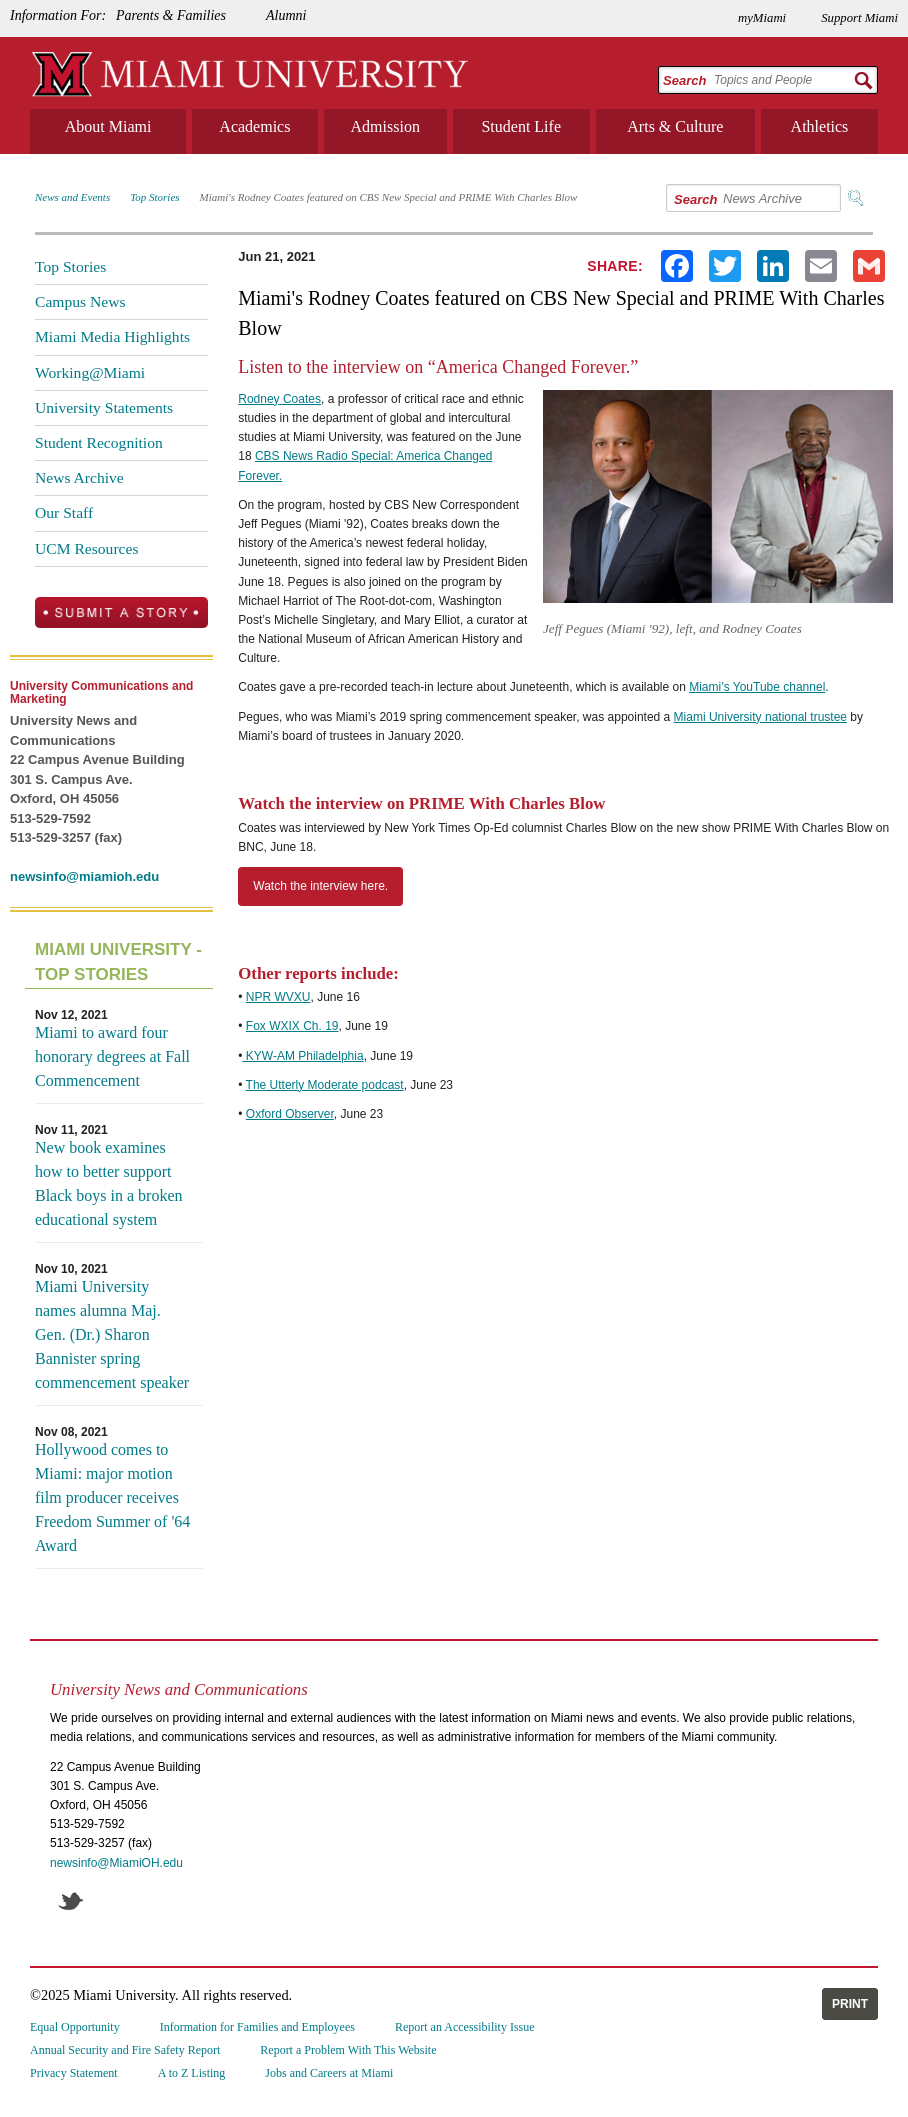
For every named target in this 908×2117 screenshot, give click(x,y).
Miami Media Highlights (112, 336)
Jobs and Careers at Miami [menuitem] (329, 2073)
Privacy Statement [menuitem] (74, 2073)
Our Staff (64, 512)
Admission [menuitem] (385, 126)
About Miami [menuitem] (108, 126)
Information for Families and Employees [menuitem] (257, 2027)
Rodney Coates (279, 399)
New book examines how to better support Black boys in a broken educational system (109, 1183)
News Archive (79, 477)
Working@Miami (90, 372)
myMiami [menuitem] (762, 18)
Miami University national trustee (760, 717)
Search (684, 80)
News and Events (72, 197)
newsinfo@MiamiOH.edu (116, 1863)
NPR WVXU (278, 997)
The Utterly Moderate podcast (325, 1085)
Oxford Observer (290, 1114)
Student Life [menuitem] (521, 126)
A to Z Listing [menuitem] (192, 2073)
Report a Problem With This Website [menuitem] (348, 2050)
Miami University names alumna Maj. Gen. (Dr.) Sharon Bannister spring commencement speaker (112, 1334)
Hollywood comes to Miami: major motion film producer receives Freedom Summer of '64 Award (112, 1497)
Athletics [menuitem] (820, 126)
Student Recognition (99, 442)
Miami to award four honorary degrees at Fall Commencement (112, 1056)
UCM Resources (87, 548)
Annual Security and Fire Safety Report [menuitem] (125, 2050)
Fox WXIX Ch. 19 (292, 1026)
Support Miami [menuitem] (859, 18)
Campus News (80, 301)
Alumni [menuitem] (286, 15)
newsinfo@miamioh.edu (84, 876)
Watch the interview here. (320, 886)
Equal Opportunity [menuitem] (75, 2027)
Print (850, 2004)
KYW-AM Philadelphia (302, 1056)
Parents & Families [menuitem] (171, 15)
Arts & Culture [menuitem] (675, 126)
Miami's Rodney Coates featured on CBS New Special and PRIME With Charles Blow (389, 197)
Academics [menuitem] (254, 126)
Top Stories (154, 197)
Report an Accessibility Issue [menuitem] (465, 2027)
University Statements (104, 407)
